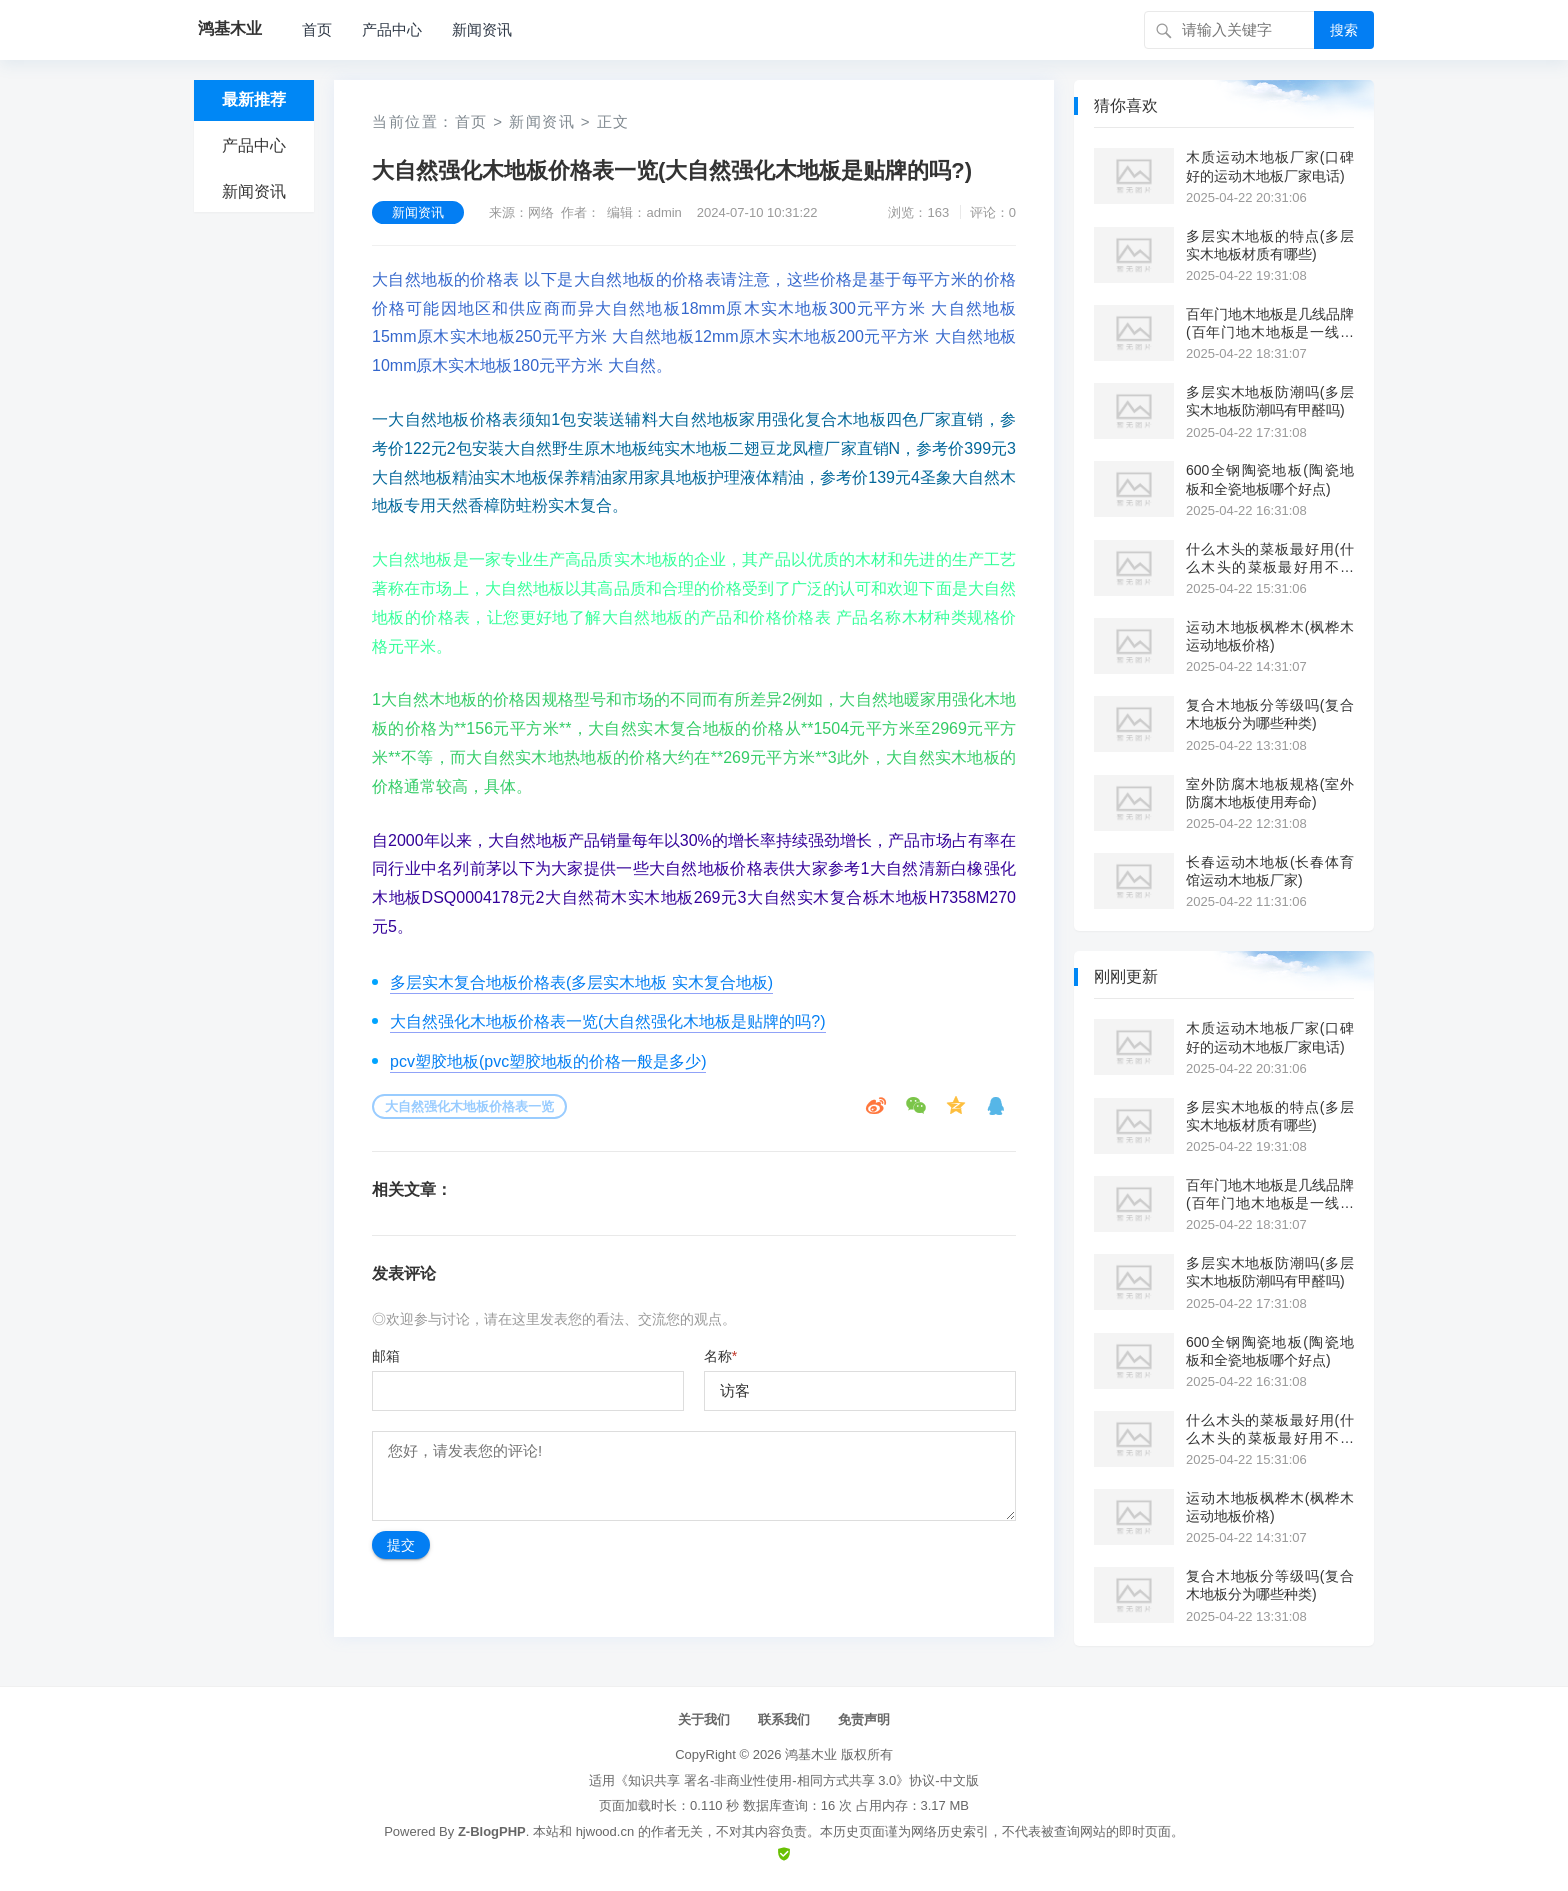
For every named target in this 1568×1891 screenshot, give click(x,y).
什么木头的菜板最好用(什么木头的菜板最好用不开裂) (1270, 558)
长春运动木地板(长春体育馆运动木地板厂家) (1270, 871)
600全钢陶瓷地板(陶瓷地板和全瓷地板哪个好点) (1270, 479)
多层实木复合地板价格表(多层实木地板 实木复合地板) (581, 982)
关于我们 (704, 1719)
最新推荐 (254, 99)
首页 (317, 29)
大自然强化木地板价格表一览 (469, 1106)
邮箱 (386, 1356)
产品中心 (392, 29)
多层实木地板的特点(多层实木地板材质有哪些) (1270, 245)
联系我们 (784, 1719)
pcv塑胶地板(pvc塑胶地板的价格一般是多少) (548, 1061)
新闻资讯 (482, 29)
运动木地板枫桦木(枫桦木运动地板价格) (1270, 636)
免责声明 (864, 1719)
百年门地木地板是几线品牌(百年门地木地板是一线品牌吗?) (1270, 323)
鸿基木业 (811, 1754)
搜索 (1344, 30)
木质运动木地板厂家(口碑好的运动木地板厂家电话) (1270, 166)
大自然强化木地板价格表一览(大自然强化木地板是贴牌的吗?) (608, 1021)
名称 (720, 1356)
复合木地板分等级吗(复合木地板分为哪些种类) (1270, 714)
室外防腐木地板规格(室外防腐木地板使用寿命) (1270, 793)
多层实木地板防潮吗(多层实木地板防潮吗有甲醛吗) (1270, 401)
